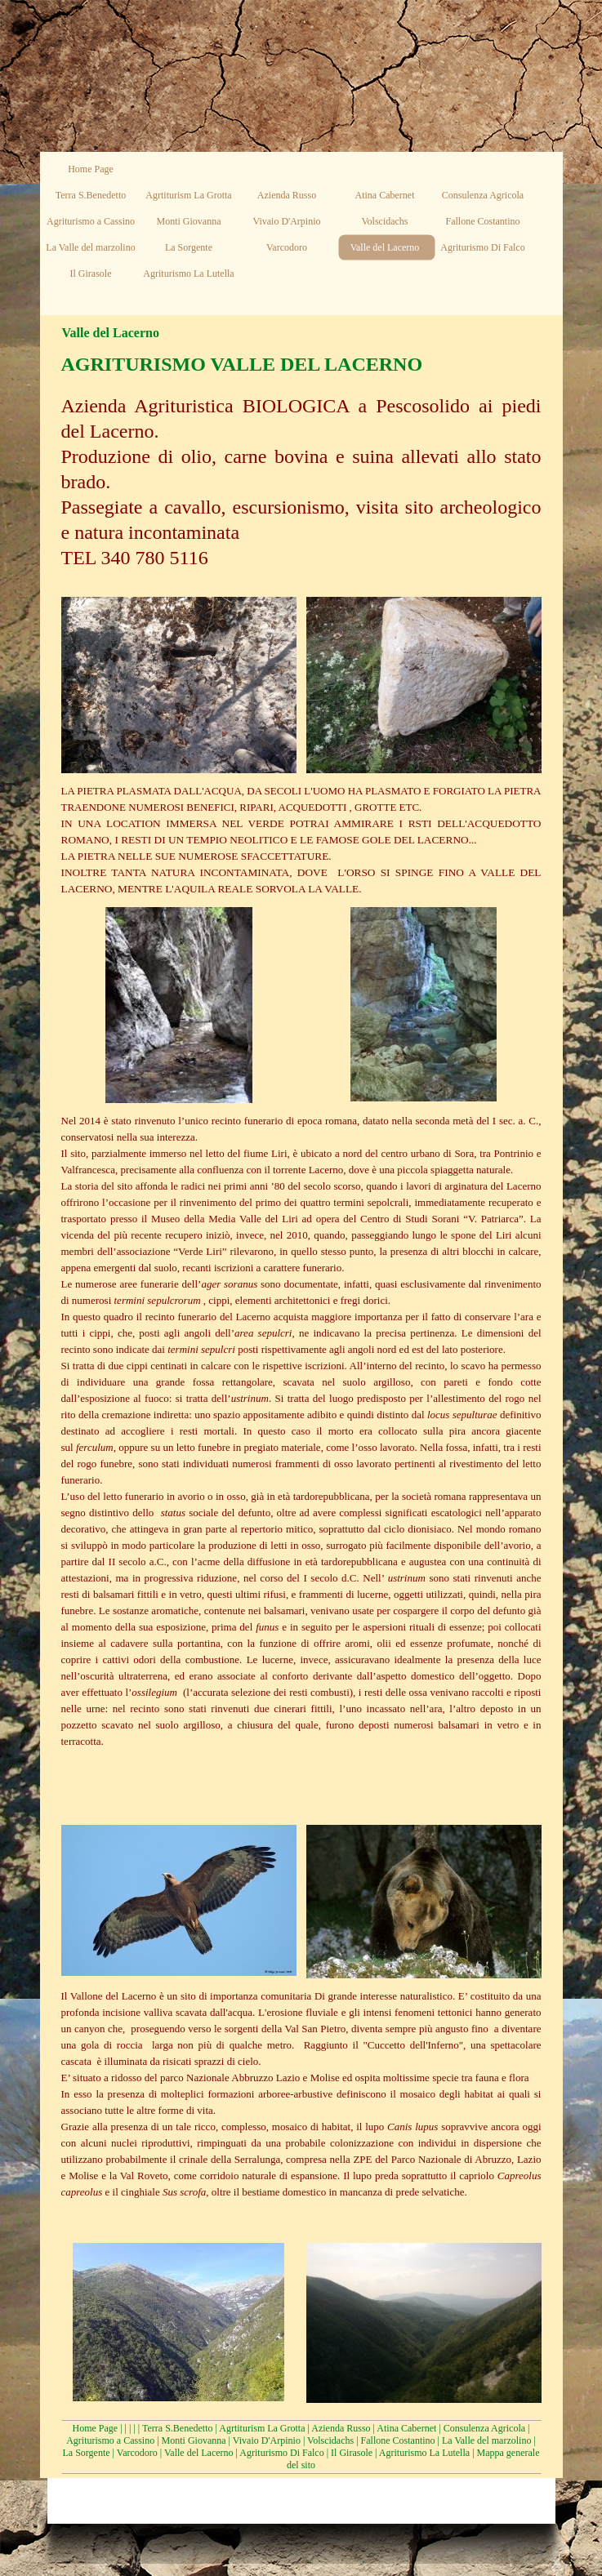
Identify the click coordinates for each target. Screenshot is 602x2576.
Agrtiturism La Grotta (262, 2428)
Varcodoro (137, 2452)
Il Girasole (351, 2452)
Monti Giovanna (194, 2440)
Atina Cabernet (406, 2428)
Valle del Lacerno (199, 2452)
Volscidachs (330, 2440)
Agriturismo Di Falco (281, 2452)
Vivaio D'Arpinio (267, 2440)
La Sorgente (86, 2452)
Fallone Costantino (398, 2440)
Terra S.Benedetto (177, 2428)
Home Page (95, 2428)
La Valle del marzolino (486, 2440)
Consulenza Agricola (484, 2428)
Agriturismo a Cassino (110, 2440)
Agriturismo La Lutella (424, 2452)
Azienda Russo (340, 2428)
